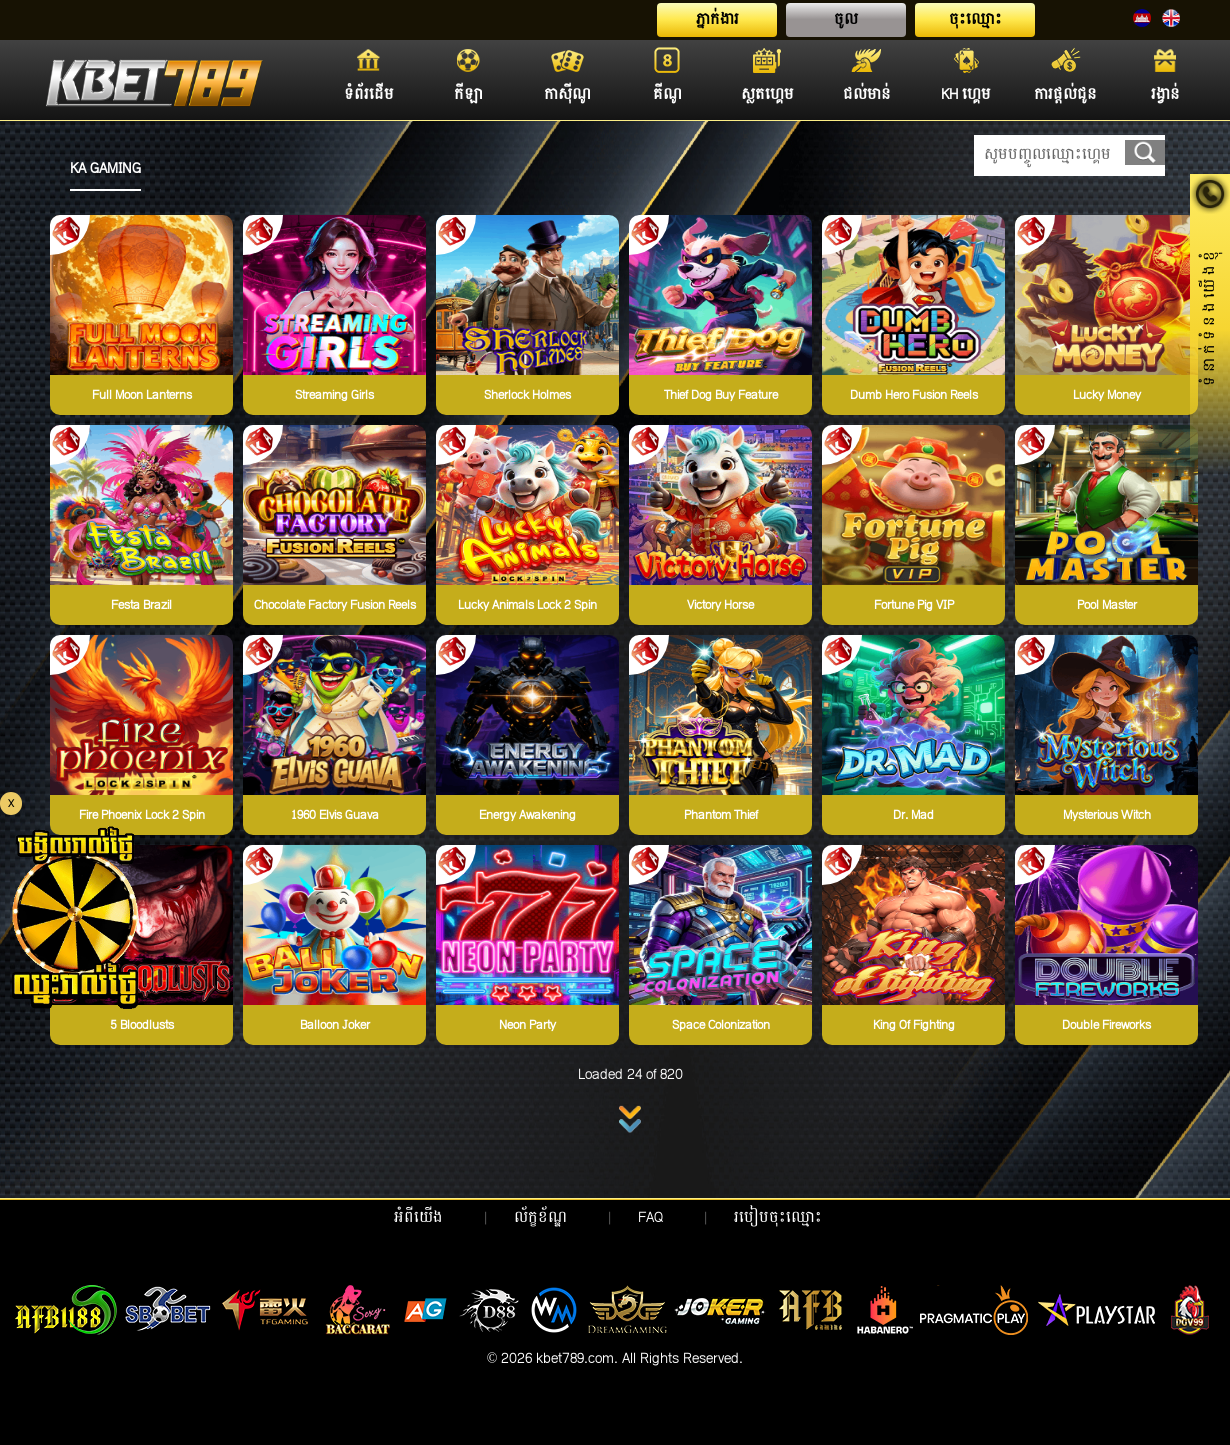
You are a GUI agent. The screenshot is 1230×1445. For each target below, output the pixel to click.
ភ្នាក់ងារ (717, 20)
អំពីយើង (418, 1218)
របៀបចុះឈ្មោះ (778, 1218)
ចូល (846, 20)
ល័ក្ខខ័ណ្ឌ (540, 1218)
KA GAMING (105, 169)
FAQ (650, 1218)
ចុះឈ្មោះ (975, 20)
